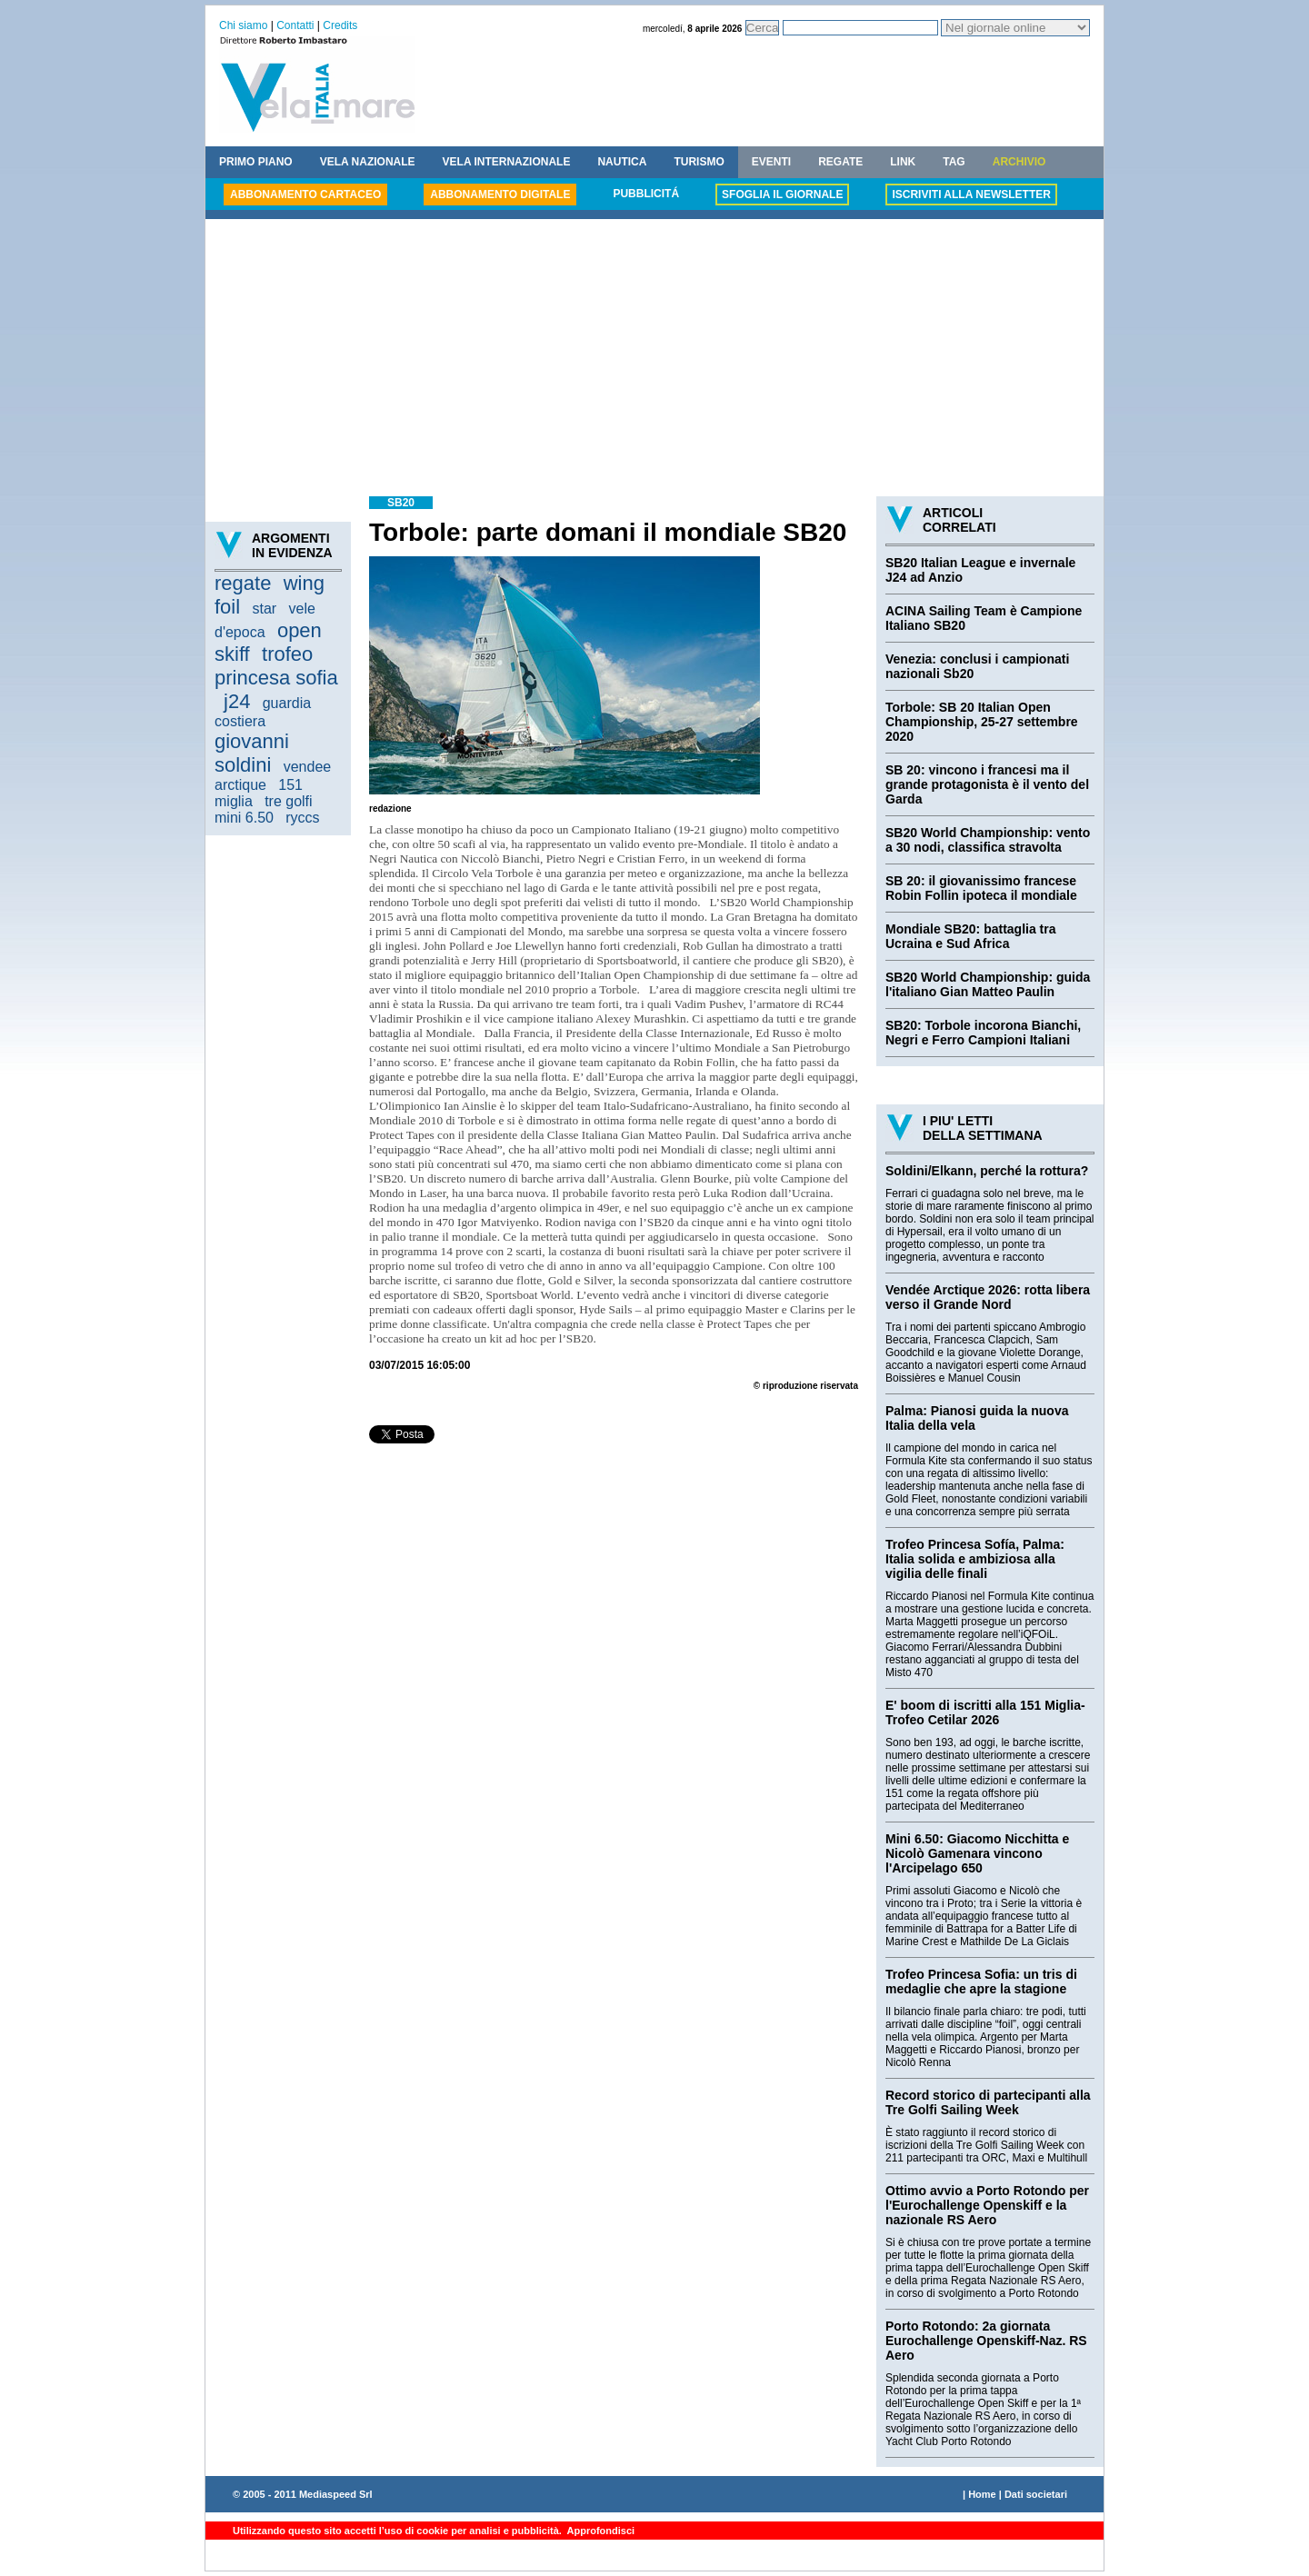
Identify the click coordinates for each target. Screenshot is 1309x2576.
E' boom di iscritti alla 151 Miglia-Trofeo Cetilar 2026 (985, 1712)
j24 (237, 701)
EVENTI (771, 161)
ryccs (302, 817)
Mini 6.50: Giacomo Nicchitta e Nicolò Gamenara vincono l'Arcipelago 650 (977, 1853)
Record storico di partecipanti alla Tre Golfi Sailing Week (988, 2102)
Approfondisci (600, 2530)
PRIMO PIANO (256, 161)
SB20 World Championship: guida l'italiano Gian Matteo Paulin (987, 984)
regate (243, 583)
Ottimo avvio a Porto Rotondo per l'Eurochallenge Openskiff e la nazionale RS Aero (987, 2205)
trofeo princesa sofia (276, 666)
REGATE (840, 161)
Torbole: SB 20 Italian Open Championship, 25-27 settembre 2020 (981, 722)
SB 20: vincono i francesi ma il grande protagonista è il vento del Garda (987, 784)
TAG (953, 161)
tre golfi (288, 801)
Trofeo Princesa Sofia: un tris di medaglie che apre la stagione (981, 1981)
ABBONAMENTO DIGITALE (500, 194)
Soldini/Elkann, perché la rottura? (986, 1170)
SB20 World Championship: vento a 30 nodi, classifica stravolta (987, 839)
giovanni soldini (252, 753)
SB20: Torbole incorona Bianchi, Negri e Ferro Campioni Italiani (983, 1032)
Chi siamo (243, 25)
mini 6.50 (244, 817)
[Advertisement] (654, 360)
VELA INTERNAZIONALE (507, 161)
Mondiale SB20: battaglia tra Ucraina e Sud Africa (970, 936)
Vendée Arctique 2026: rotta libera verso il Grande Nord (987, 1297)
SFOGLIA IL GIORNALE (782, 194)
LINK (902, 161)
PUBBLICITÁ (646, 193)
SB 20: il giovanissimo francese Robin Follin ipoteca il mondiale (981, 888)
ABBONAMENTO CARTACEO (305, 194)
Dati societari (1035, 2494)
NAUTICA (621, 161)
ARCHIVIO (1019, 161)
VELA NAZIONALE (367, 161)
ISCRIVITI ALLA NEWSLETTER (971, 194)
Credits (340, 25)
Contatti (295, 25)
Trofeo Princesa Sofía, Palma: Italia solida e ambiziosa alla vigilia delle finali (974, 1559)
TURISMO (699, 161)
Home (982, 2494)
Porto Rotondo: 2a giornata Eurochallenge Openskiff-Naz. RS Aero (986, 2340)
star (264, 608)
